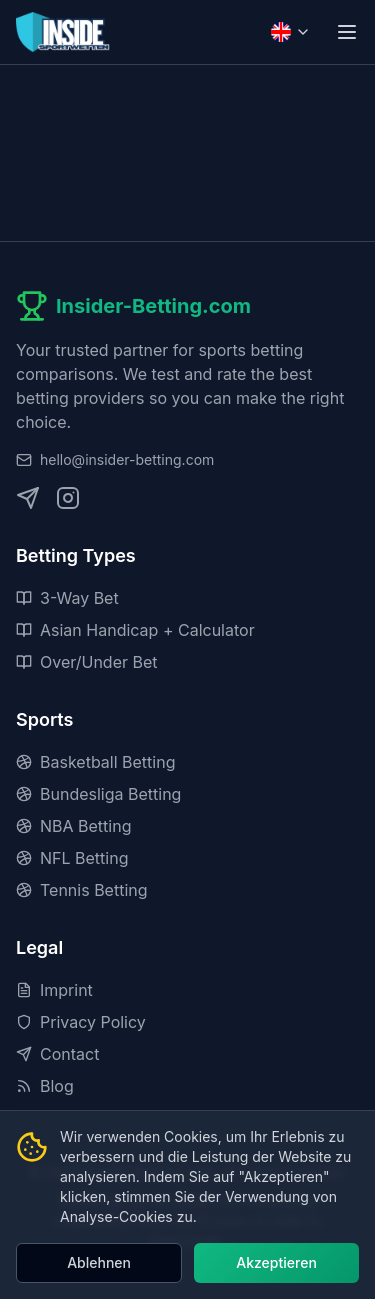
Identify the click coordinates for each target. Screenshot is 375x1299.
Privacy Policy (81, 1022)
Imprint (54, 990)
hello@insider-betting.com (127, 459)
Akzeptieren (276, 1262)
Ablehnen (99, 1262)
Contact (57, 1054)
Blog (45, 1086)
